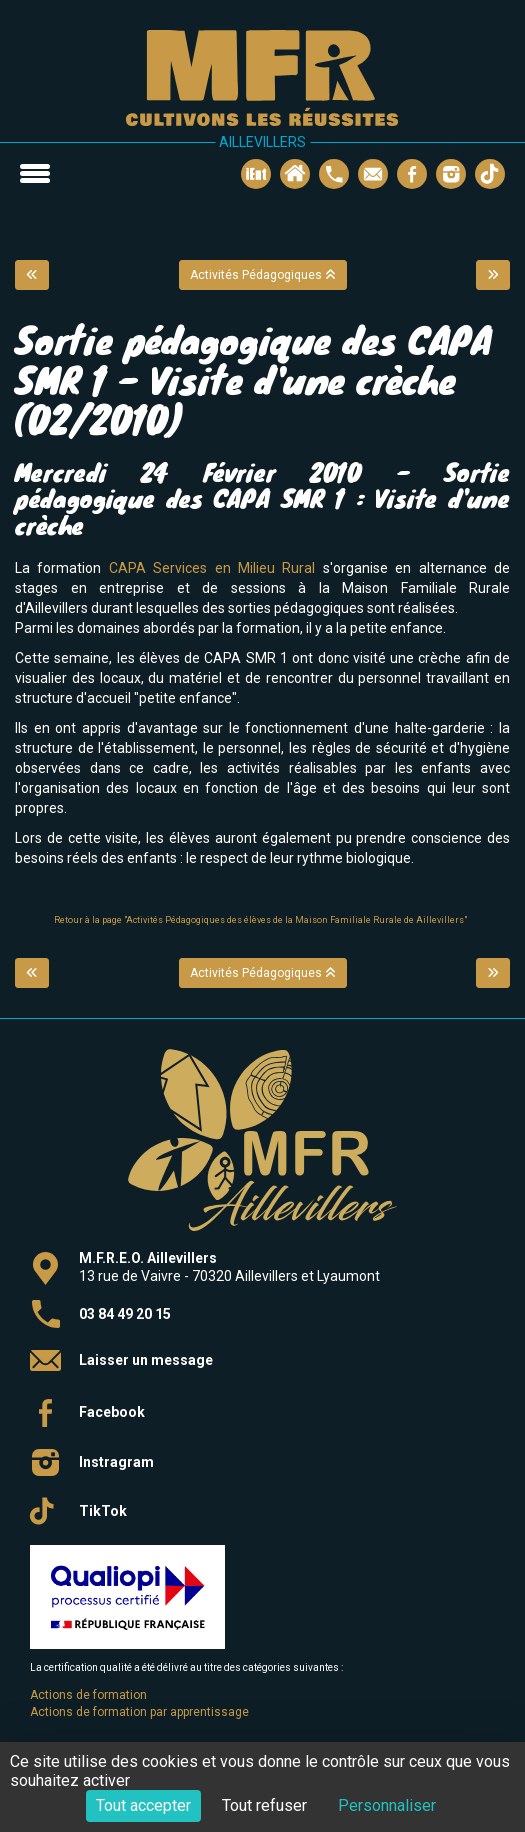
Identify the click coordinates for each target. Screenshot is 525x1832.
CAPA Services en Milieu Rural (216, 568)
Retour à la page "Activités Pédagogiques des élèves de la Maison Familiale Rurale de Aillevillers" (260, 920)
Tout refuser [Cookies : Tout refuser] (264, 1805)
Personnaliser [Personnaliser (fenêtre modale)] (387, 1805)
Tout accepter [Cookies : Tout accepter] (143, 1805)
